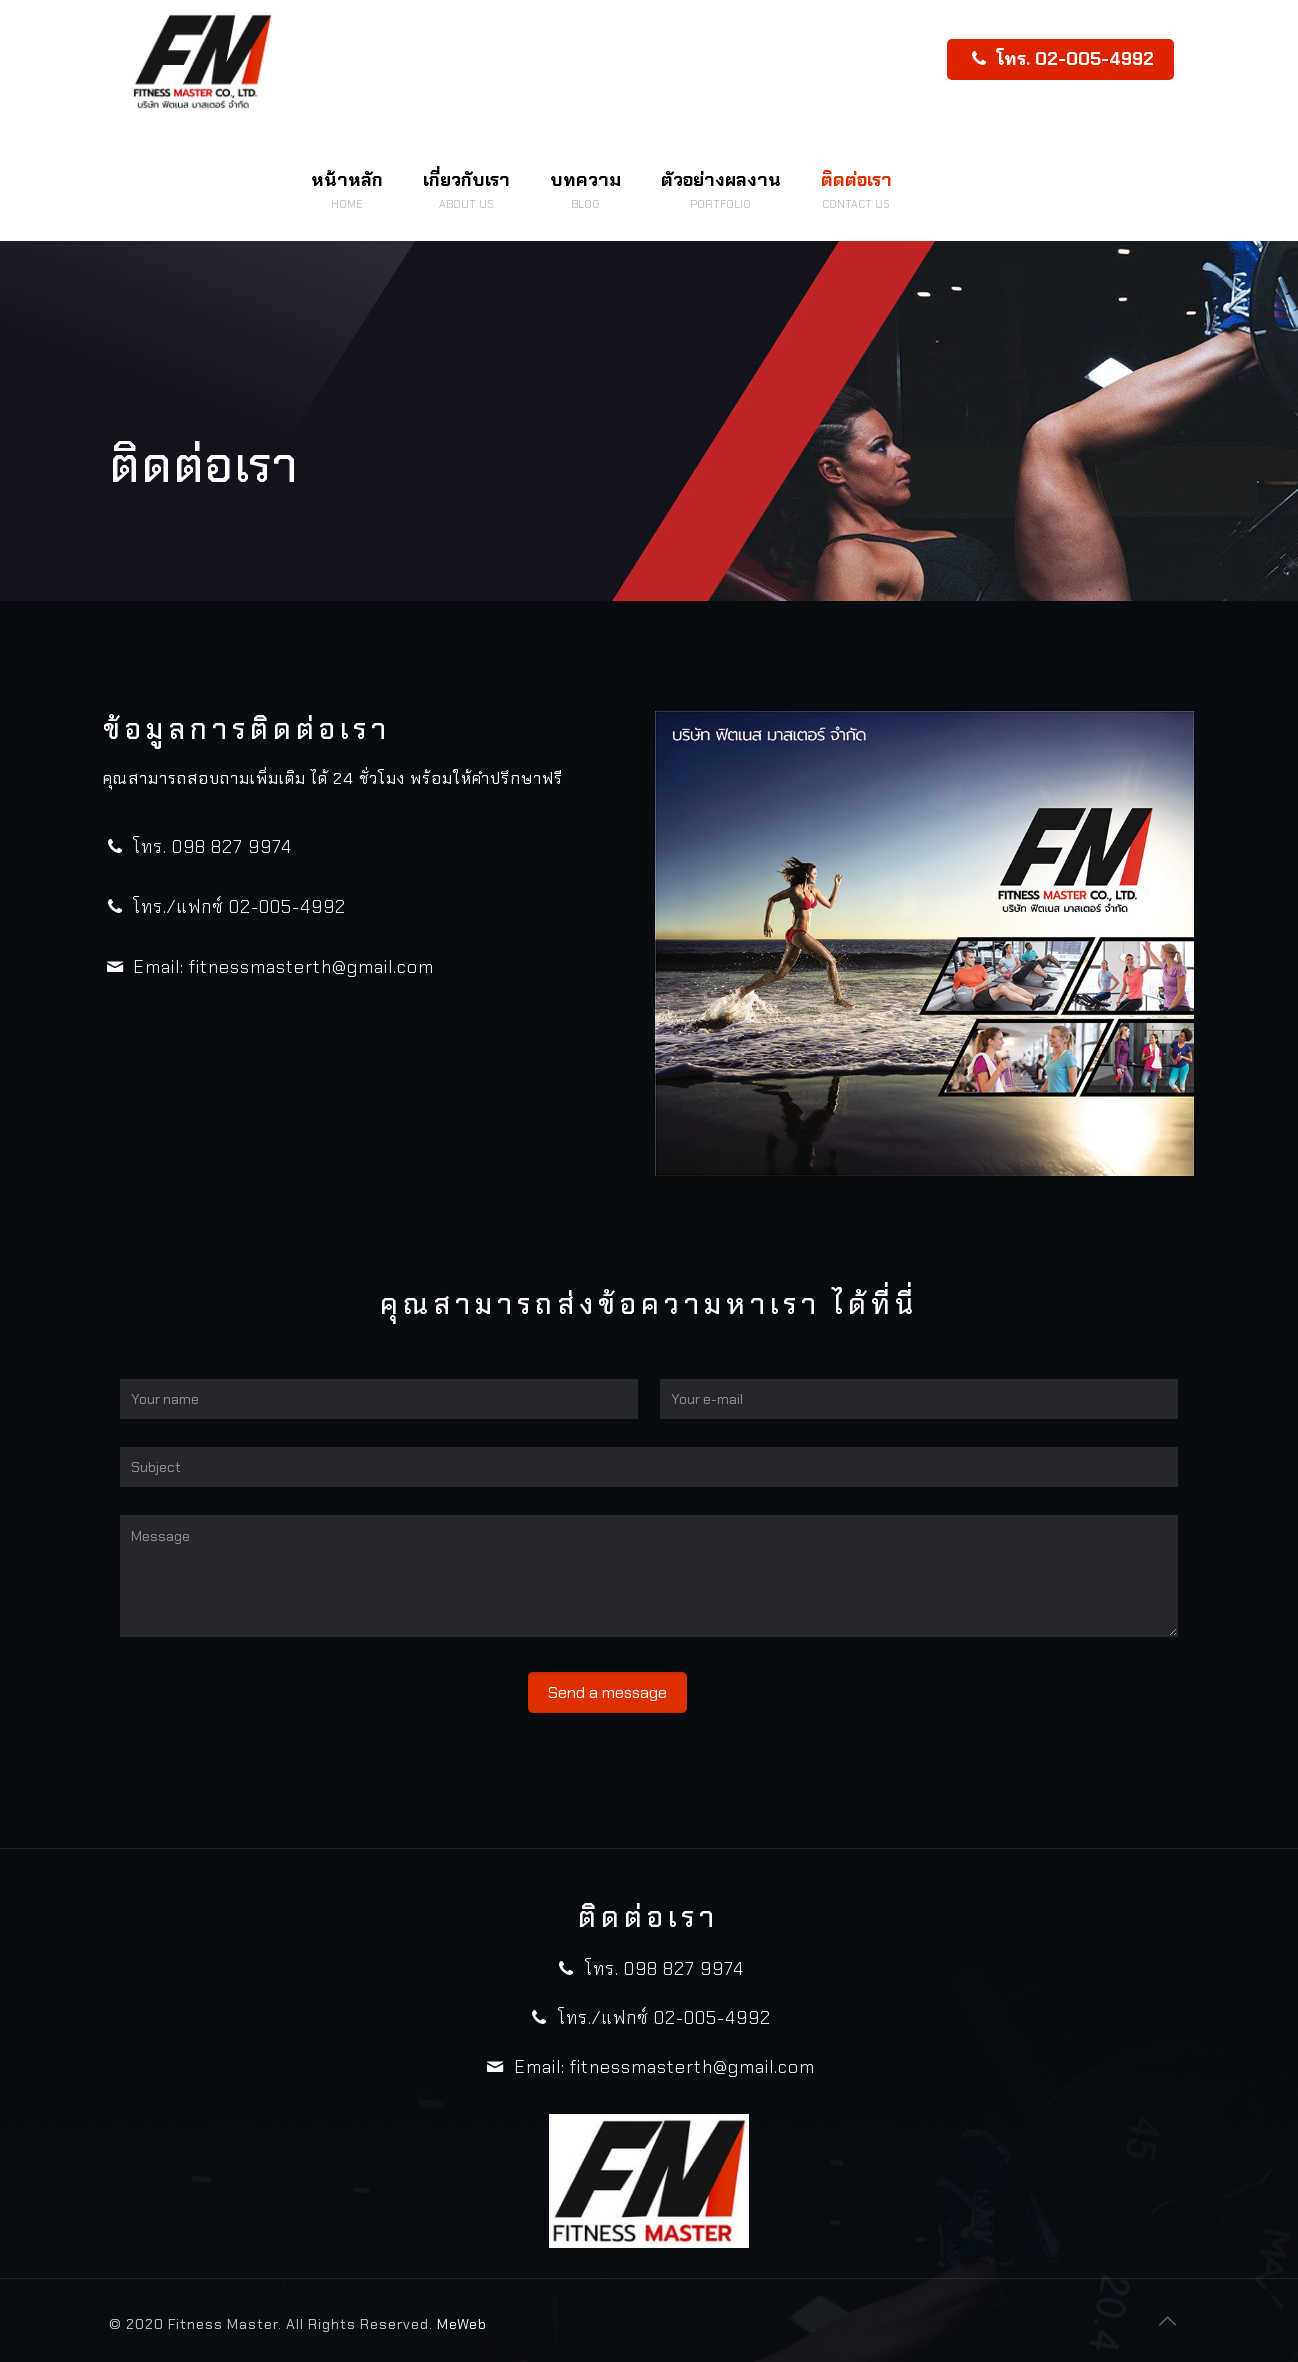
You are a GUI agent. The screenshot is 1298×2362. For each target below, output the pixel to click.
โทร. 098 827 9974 (197, 847)
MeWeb (462, 2324)
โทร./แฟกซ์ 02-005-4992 (224, 907)
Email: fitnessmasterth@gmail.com (268, 967)
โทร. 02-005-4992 (1060, 59)
